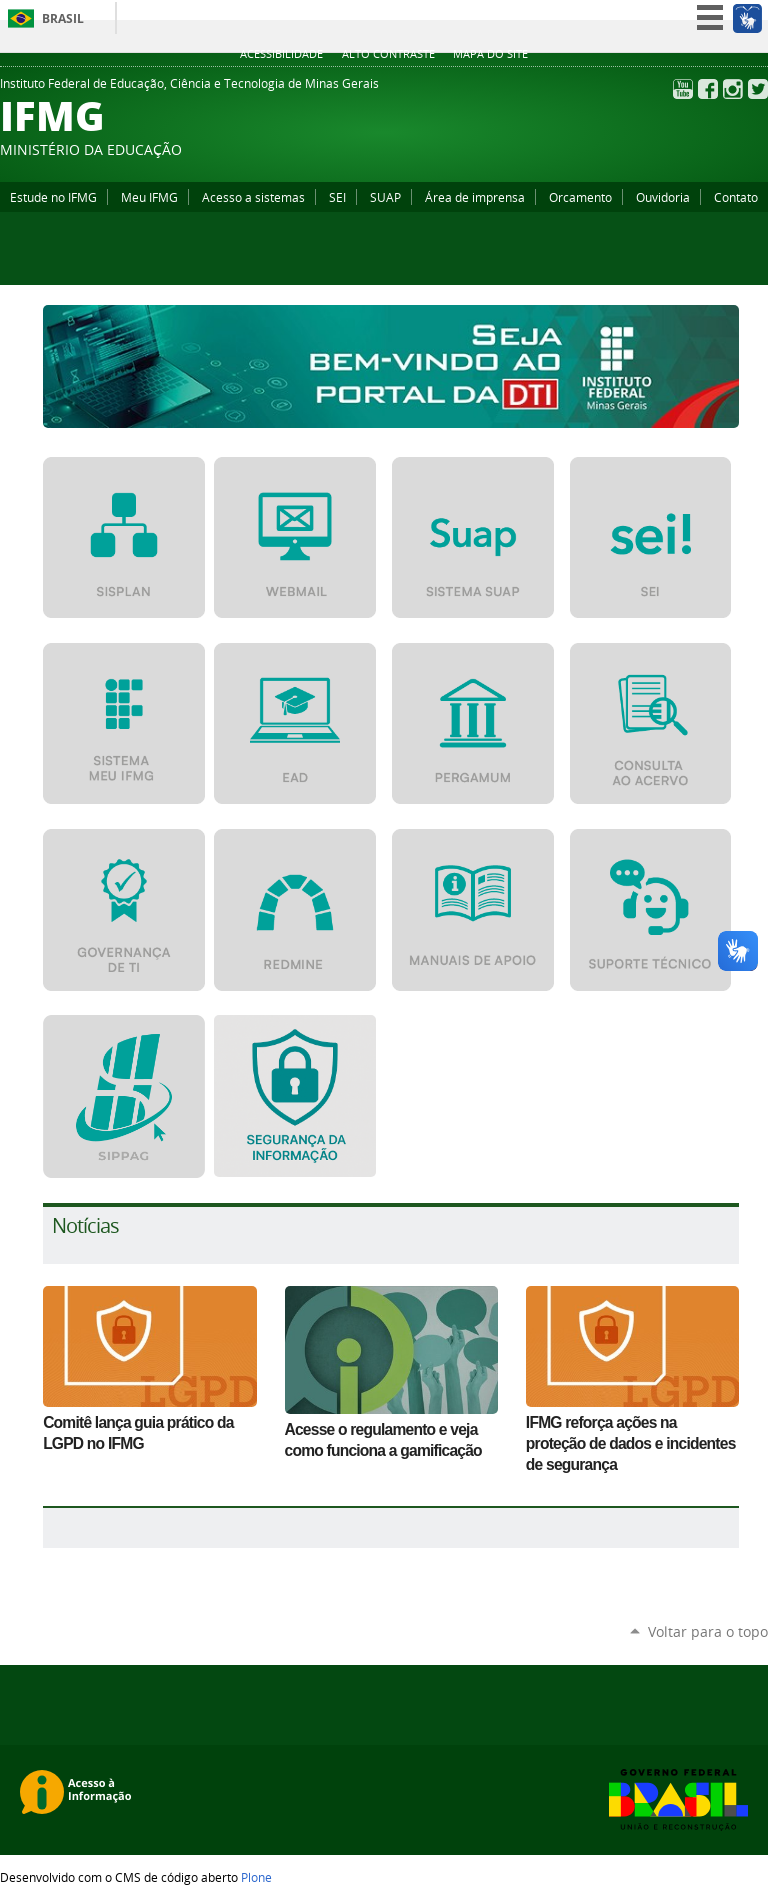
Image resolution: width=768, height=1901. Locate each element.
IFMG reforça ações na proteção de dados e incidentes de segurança (631, 1443)
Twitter (758, 89)
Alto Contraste (388, 54)
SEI (337, 197)
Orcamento (580, 197)
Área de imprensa (475, 197)
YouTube (683, 89)
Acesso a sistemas (253, 197)
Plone (256, 1877)
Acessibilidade (281, 54)
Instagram (733, 89)
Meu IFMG (149, 197)
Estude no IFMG (53, 197)
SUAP (385, 197)
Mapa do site (490, 54)
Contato (736, 197)
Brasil (63, 18)
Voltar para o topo (708, 1631)
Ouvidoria (663, 197)
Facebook (708, 89)
